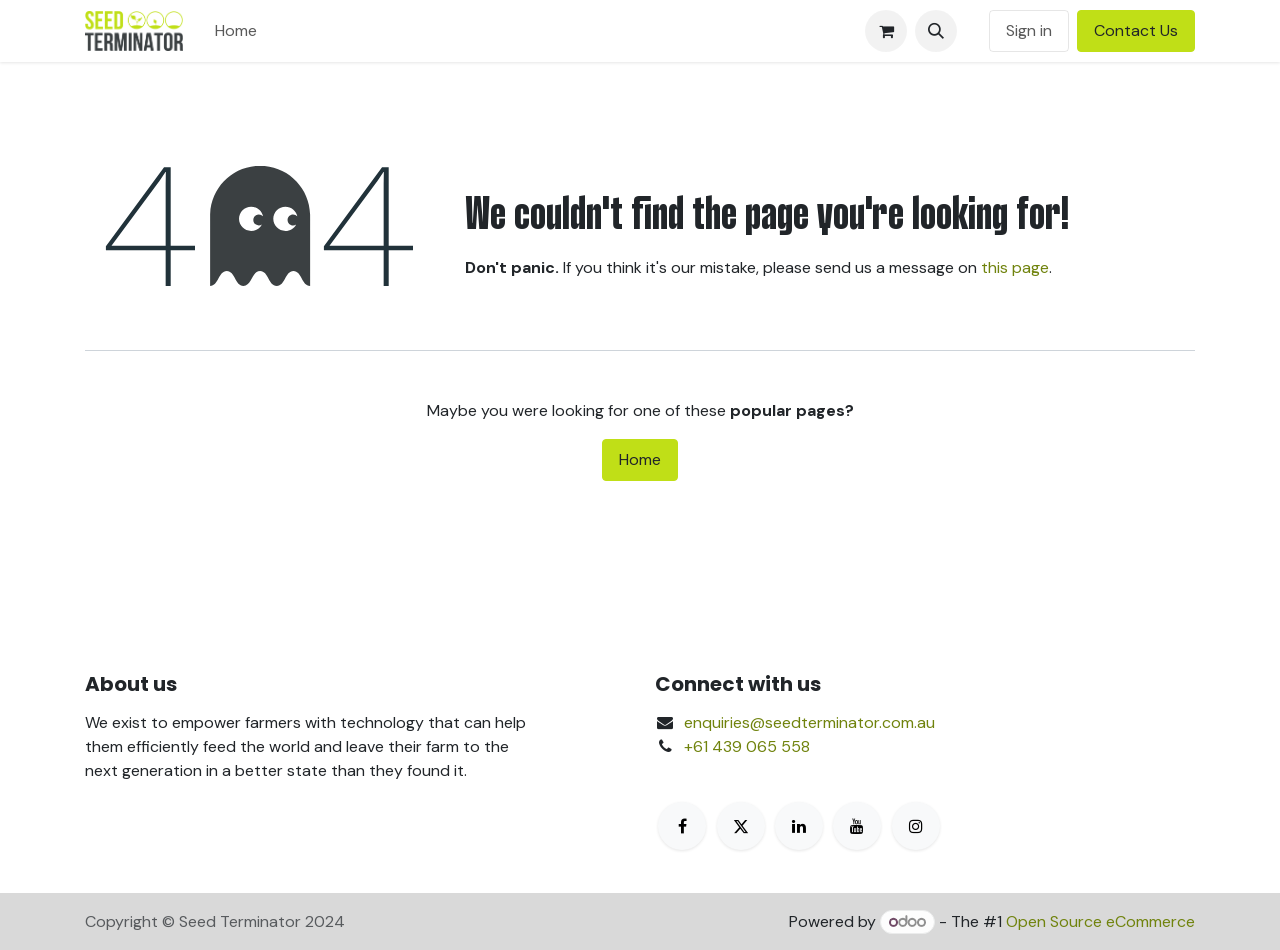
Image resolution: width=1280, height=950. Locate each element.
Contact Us (1136, 30)
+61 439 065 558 (747, 746)
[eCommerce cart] (886, 31)
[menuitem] (236, 31)
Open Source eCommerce (1100, 921)
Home (640, 459)
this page (1015, 267)
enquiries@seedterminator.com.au (809, 722)
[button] (936, 31)
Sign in (1029, 30)
